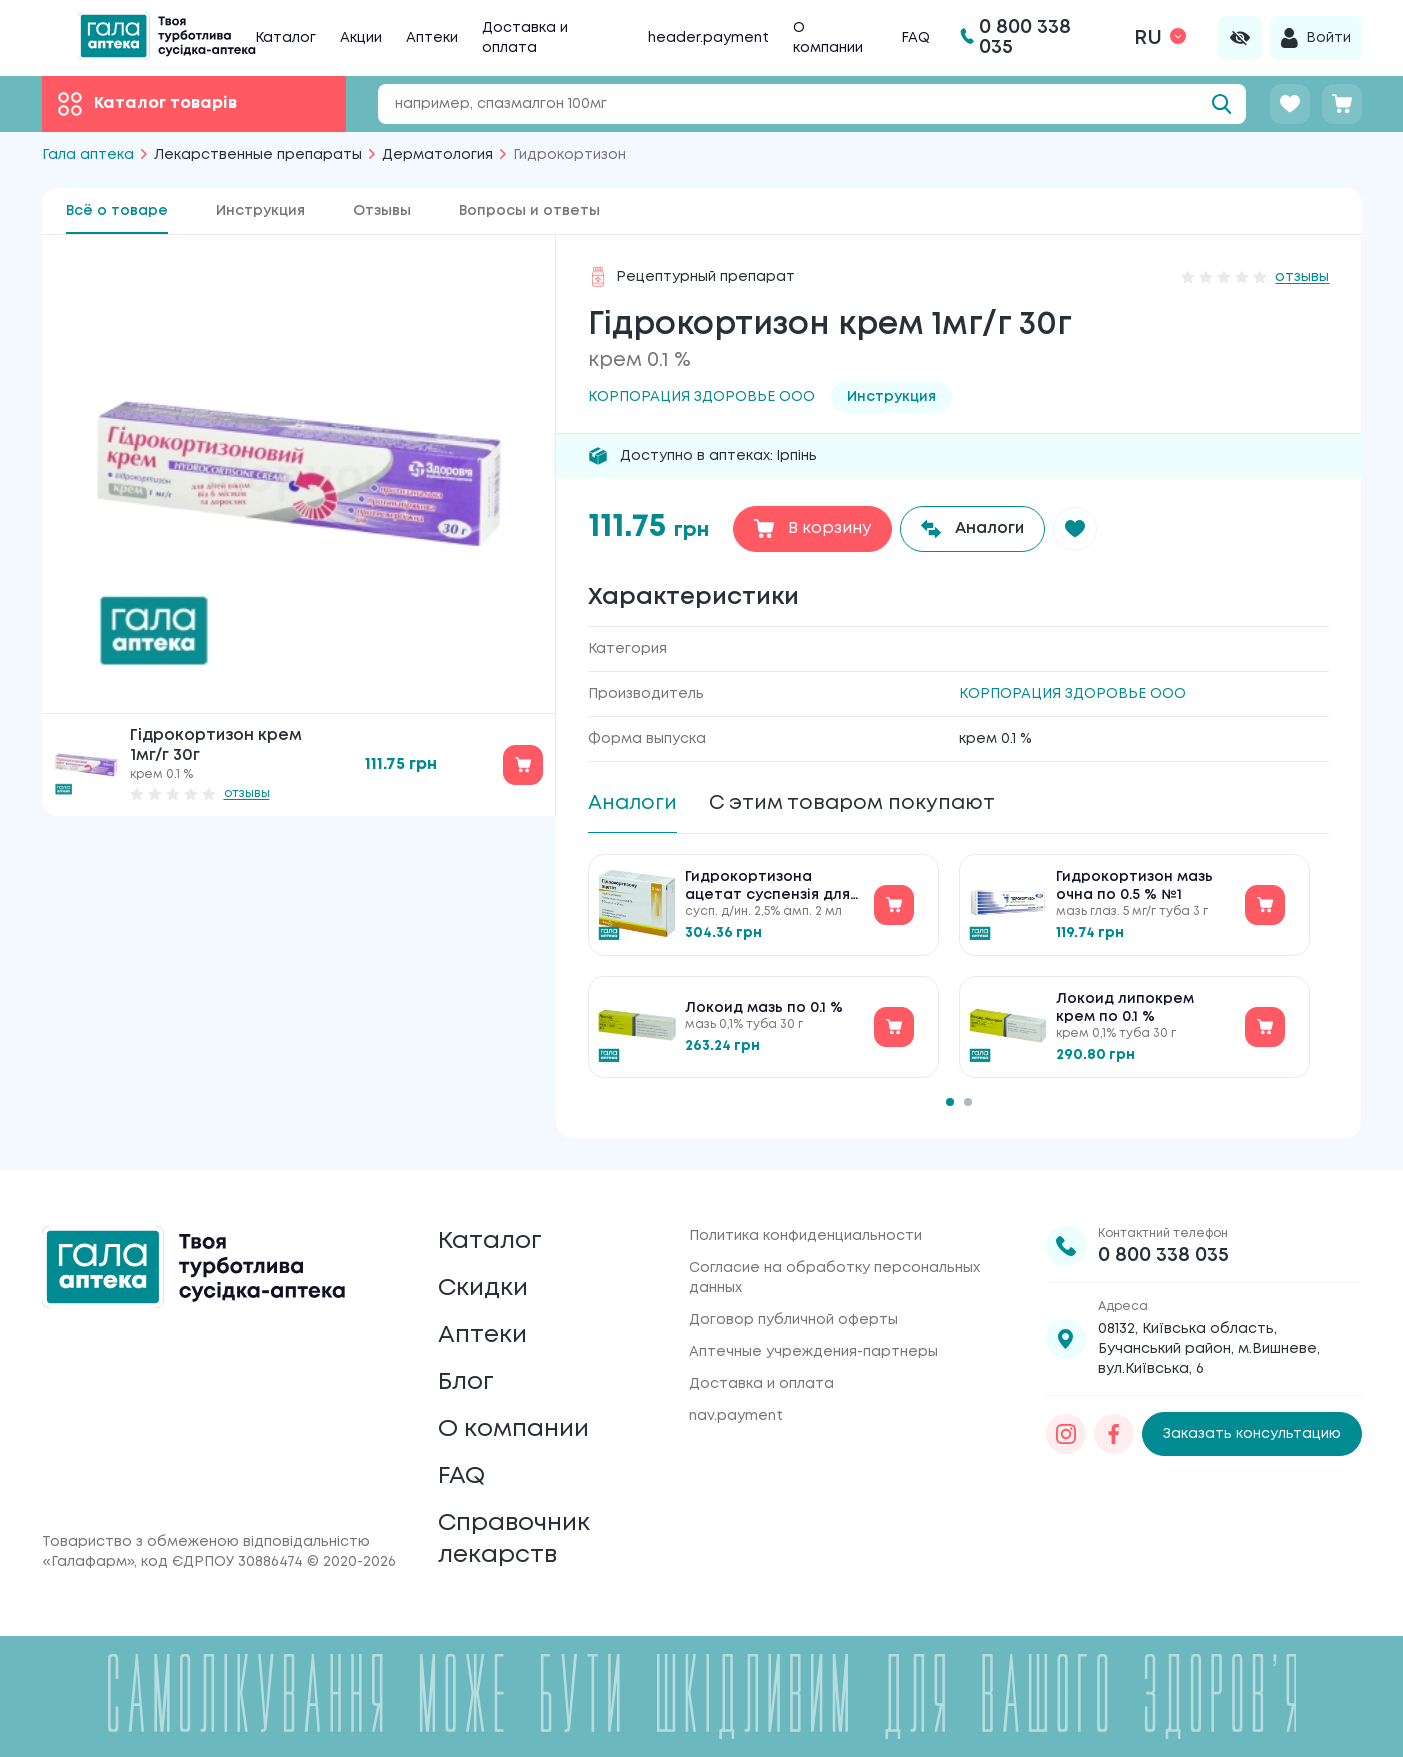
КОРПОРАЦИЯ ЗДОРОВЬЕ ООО (1072, 694)
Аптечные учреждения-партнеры (813, 1352)
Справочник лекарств (514, 1539)
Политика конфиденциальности (805, 1236)
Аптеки (432, 38)
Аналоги (632, 803)
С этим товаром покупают (852, 803)
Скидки (483, 1288)
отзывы (247, 793)
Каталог (285, 38)
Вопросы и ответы (529, 211)
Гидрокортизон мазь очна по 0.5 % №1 (1134, 886)
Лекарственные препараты (258, 155)
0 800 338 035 (1163, 1255)
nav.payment (736, 1416)
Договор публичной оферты (793, 1320)
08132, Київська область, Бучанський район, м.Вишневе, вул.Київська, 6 (1209, 1349)
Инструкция (260, 211)
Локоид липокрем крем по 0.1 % (1125, 1008)
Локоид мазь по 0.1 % (764, 1008)
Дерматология (437, 155)
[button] (1075, 529)
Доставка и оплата (761, 1384)
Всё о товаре (117, 211)
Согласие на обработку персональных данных (834, 1278)
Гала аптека (88, 155)
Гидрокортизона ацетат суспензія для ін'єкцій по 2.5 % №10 (767, 887)
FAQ (915, 38)
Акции (361, 38)
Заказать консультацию (1252, 1434)
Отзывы (382, 211)
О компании (513, 1429)
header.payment (708, 38)
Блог (466, 1382)
